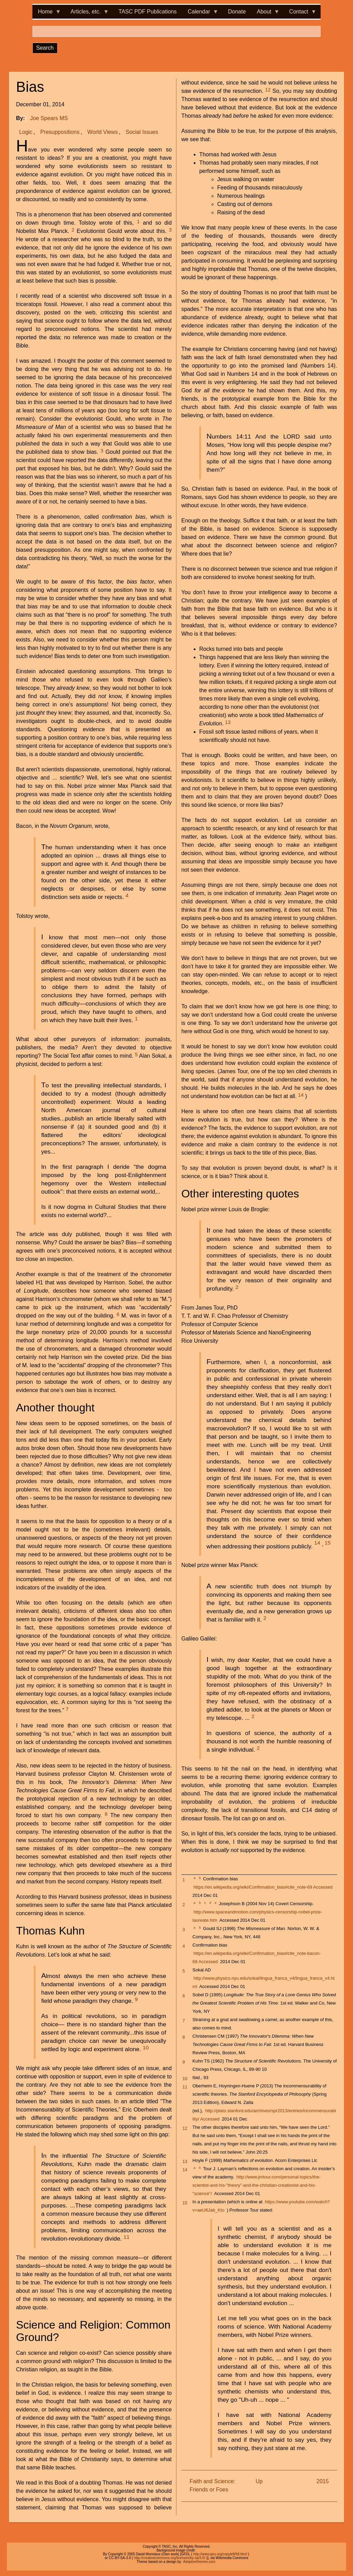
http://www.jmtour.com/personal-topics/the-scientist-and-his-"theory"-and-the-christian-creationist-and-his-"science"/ (256, 2185)
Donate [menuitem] (237, 11)
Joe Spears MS (49, 118)
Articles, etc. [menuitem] (87, 14)
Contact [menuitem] (300, 14)
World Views (102, 132)
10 (146, 2047)
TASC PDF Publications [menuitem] (148, 11)
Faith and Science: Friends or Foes (212, 2485)
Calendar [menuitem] (200, 14)
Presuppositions (60, 132)
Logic (25, 132)
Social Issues (141, 132)
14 (301, 1095)
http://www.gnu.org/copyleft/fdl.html (220, 2554)
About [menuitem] (265, 14)
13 (228, 722)
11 (126, 2237)
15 (328, 1543)
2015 (322, 2481)
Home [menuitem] (46, 14)
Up (259, 2481)
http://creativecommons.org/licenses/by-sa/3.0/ (169, 2558)
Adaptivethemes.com (199, 2562)
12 (268, 89)
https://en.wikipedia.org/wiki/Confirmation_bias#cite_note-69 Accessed (263, 1887)
